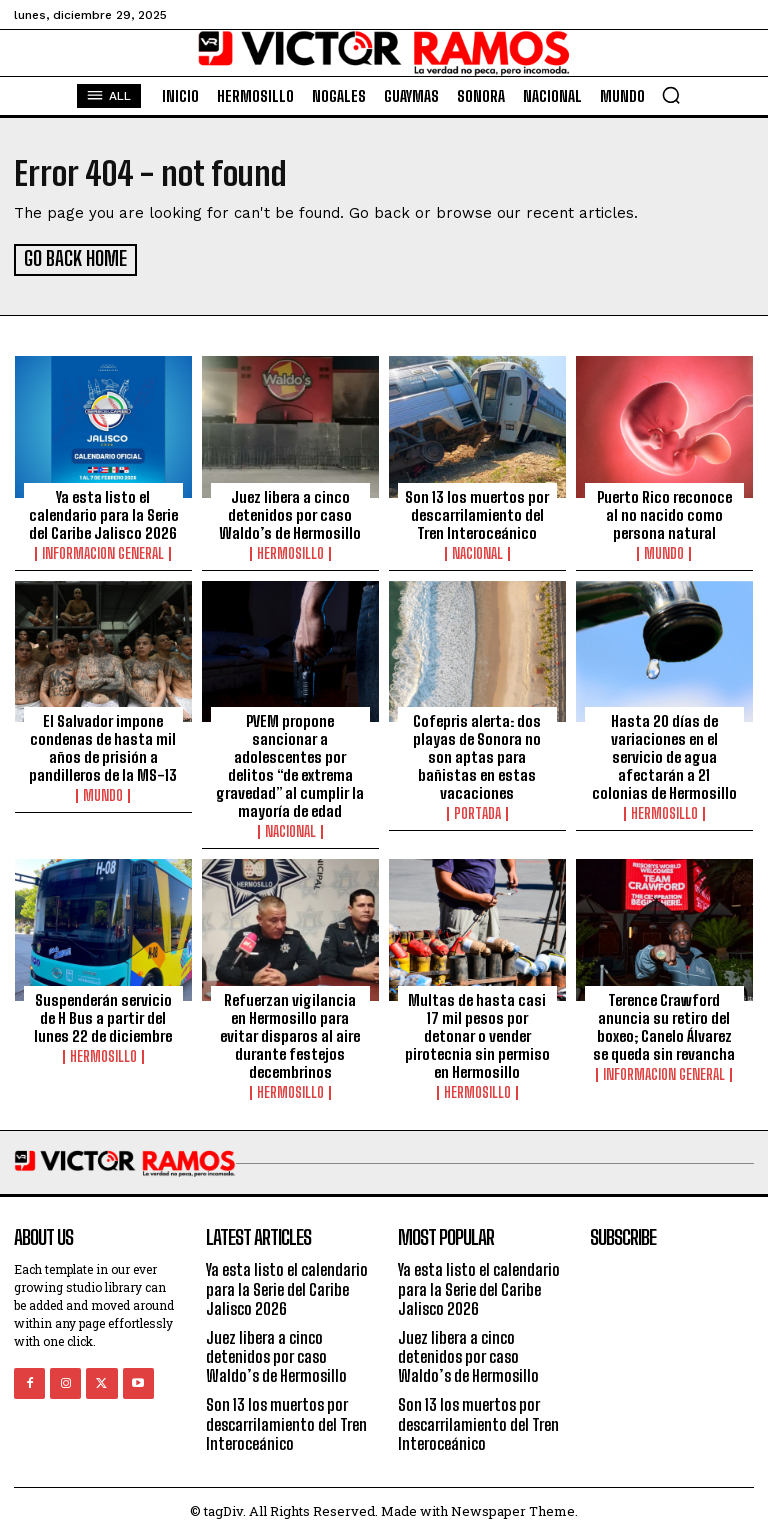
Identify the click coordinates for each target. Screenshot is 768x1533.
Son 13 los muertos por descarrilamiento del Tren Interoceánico (477, 512)
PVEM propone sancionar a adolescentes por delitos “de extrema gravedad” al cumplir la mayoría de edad (290, 763)
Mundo (664, 551)
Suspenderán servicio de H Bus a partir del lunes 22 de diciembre (103, 1015)
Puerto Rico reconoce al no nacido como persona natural (664, 512)
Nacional (477, 551)
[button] (671, 95)
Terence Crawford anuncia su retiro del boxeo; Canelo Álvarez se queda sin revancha (664, 1024)
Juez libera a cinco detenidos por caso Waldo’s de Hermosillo (290, 512)
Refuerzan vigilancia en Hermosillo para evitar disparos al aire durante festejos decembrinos (290, 1033)
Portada (477, 811)
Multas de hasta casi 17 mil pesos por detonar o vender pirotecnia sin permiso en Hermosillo (477, 1033)
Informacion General (103, 551)
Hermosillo (290, 551)
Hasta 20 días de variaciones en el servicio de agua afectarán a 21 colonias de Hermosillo (664, 754)
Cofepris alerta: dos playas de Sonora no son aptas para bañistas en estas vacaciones (477, 754)
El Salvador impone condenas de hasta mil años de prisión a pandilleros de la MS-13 (103, 745)
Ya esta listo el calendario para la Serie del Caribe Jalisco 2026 (103, 512)
